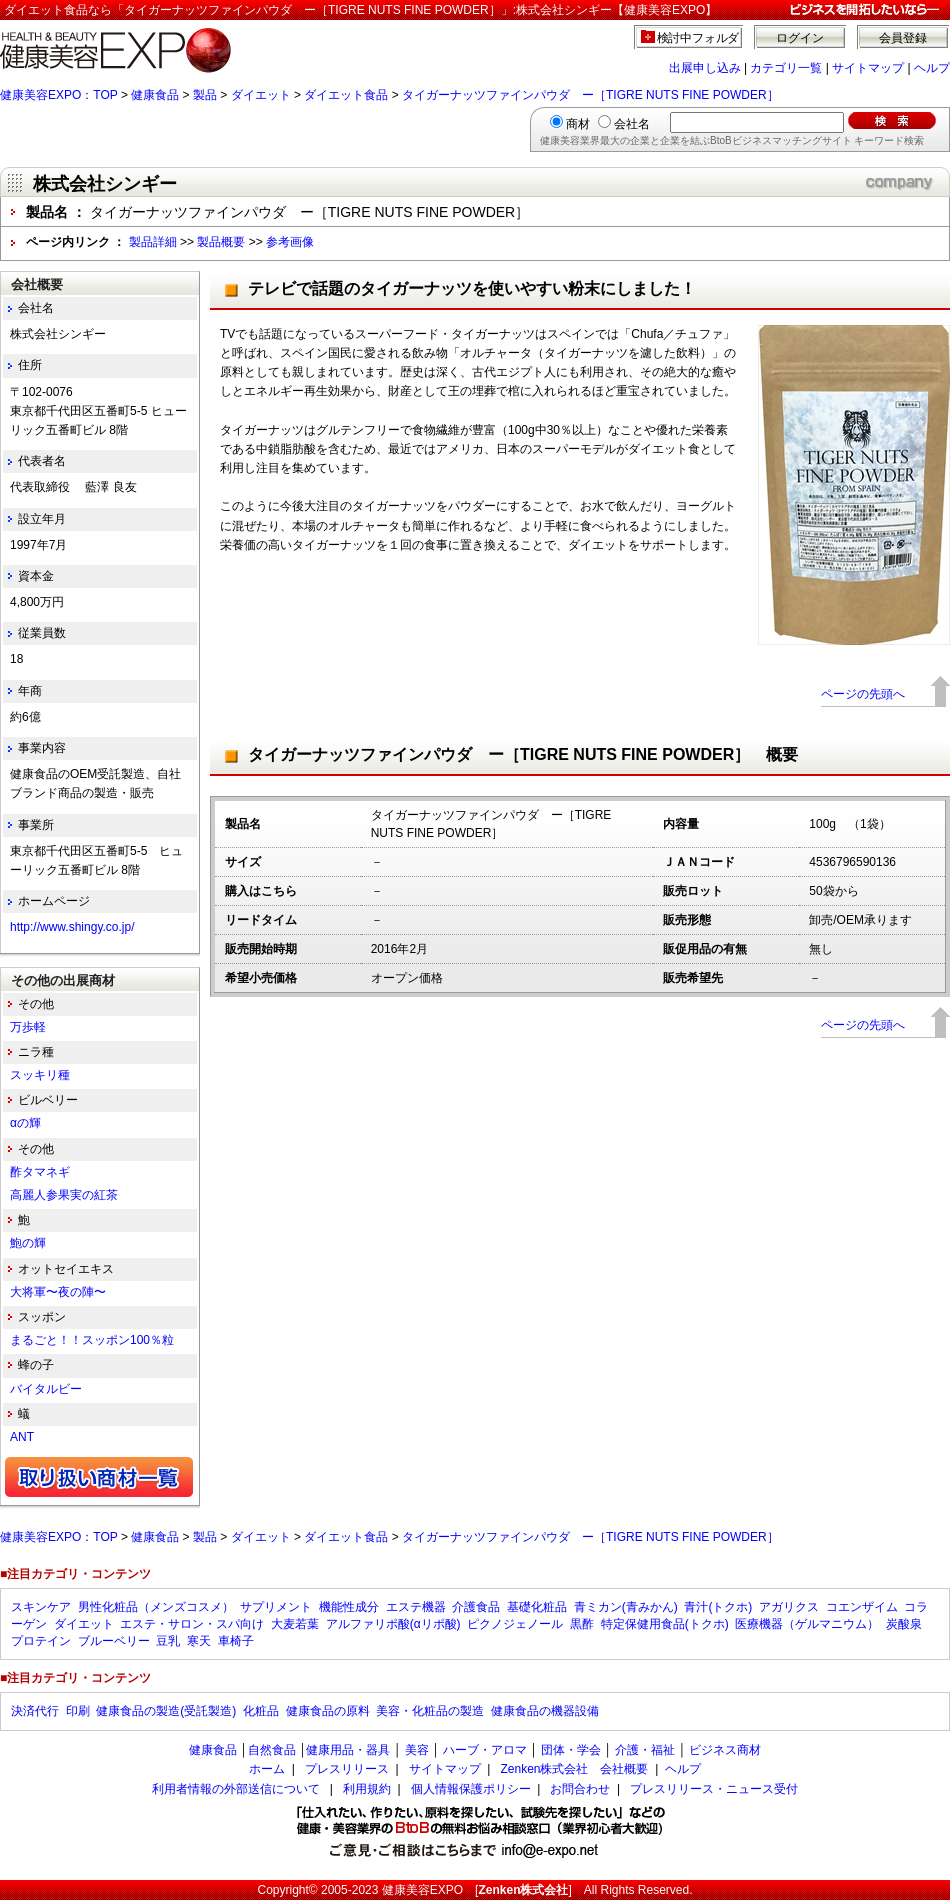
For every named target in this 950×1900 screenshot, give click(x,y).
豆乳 (168, 1641)
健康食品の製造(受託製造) (166, 1711)
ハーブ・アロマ (485, 1750)
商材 (578, 124)
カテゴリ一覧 (786, 68)
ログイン (800, 38)
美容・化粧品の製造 (430, 1711)
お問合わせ (580, 1789)
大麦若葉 (295, 1624)
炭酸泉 (904, 1624)
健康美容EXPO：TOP (59, 95)
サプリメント (276, 1607)
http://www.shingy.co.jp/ (72, 927)
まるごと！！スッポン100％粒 (92, 1340)
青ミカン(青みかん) (626, 1607)
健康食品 (155, 95)
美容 (417, 1750)
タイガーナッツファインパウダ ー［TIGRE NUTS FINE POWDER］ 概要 (523, 754)
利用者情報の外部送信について (236, 1789)
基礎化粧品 (537, 1607)
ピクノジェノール (515, 1624)
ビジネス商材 (725, 1750)
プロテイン (41, 1641)
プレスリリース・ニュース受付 (714, 1789)
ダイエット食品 (346, 95)
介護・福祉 (645, 1750)
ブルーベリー (114, 1641)
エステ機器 (416, 1607)
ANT (22, 1437)
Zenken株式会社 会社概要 (574, 1769)
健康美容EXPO (422, 1890)
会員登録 (903, 38)
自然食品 (272, 1750)
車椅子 (236, 1641)
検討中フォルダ (698, 38)
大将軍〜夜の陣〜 (58, 1292)
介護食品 (476, 1607)
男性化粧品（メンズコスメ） (156, 1607)
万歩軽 (28, 1027)
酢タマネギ (40, 1172)
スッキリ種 (40, 1075)
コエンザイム (862, 1607)
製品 (205, 95)
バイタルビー (46, 1389)
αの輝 (25, 1123)
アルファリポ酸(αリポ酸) (393, 1624)
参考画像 (290, 242)
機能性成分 (349, 1607)
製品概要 (221, 242)
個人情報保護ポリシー (471, 1789)
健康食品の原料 (328, 1711)
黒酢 (582, 1624)
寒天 (199, 1641)
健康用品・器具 (348, 1750)
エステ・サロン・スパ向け (192, 1624)
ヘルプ (932, 68)
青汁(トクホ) (718, 1607)
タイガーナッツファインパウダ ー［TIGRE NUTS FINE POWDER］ (590, 95)
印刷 (78, 1711)
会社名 (632, 124)
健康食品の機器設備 (545, 1711)
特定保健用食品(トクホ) (665, 1624)
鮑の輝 (28, 1243)
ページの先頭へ (863, 694)
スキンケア (41, 1607)
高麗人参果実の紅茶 (64, 1195)
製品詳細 (153, 242)
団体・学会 (571, 1750)
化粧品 (261, 1711)
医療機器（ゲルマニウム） (807, 1624)
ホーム (267, 1769)
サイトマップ (868, 68)
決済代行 (35, 1711)
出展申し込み (705, 68)
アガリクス (789, 1607)
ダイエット (261, 95)
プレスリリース (347, 1769)
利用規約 (367, 1789)
